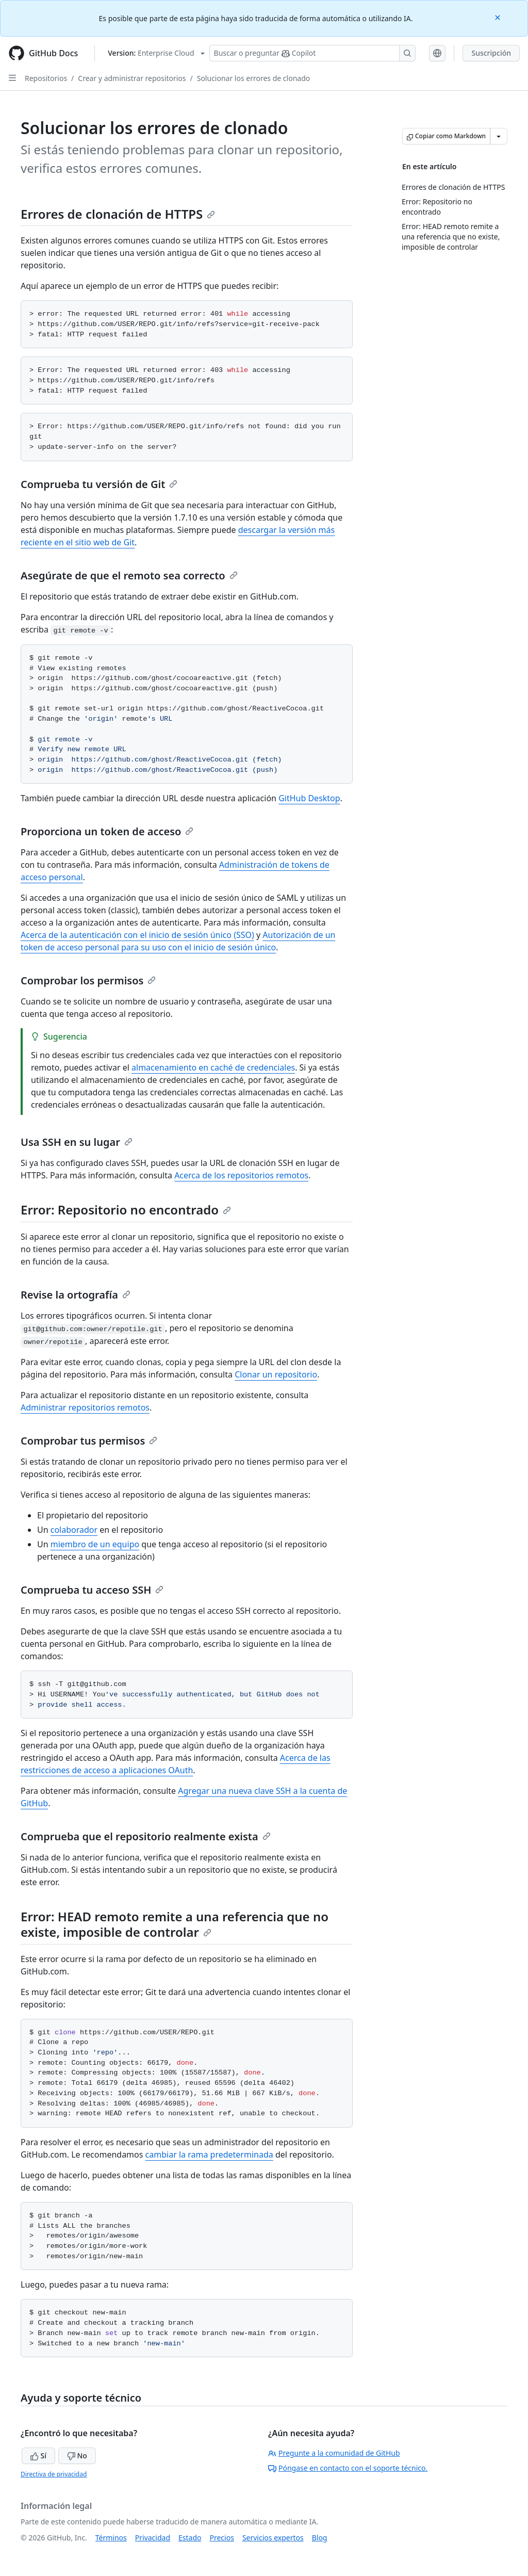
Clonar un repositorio (276, 1374)
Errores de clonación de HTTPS (118, 213)
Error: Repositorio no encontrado (126, 1209)
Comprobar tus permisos (89, 1441)
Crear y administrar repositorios (132, 78)
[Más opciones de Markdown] (498, 136)
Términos (111, 2537)
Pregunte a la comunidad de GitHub (334, 2453)
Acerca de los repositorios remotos (241, 1175)
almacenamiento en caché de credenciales (213, 1067)
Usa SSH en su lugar (77, 1142)
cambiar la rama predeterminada (209, 2154)
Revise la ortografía (75, 1295)
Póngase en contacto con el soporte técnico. (347, 2468)
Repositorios (46, 78)
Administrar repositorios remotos (85, 1407)
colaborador (74, 1529)
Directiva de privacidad (54, 2474)
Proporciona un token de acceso (107, 831)
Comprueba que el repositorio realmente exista (146, 1836)
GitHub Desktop (309, 798)
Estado (189, 2537)
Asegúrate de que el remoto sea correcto (129, 575)
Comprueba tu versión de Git (99, 484)
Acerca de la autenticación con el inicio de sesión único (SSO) (137, 935)
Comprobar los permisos (88, 980)
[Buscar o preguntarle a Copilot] (312, 53)
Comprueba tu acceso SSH (92, 1590)
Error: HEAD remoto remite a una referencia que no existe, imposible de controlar (174, 1924)
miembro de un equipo (95, 1544)
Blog (319, 2537)
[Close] (498, 17)
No (77, 2455)
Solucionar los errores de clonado (253, 78)
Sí (38, 2455)
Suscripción (491, 53)
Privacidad (152, 2537)
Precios (222, 2537)
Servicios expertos (273, 2537)
